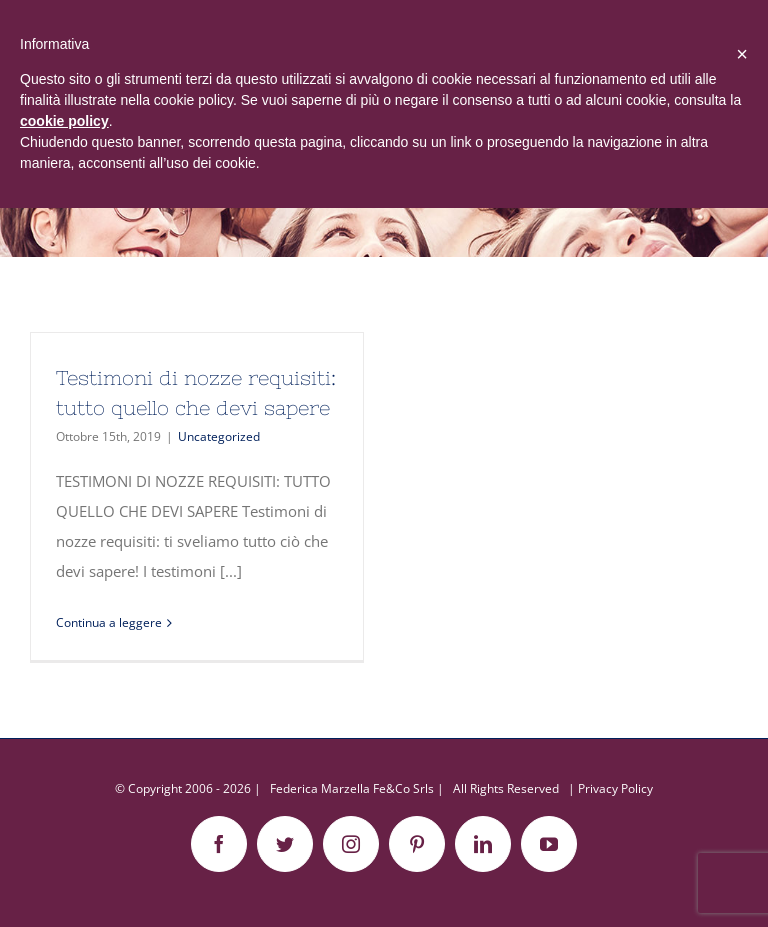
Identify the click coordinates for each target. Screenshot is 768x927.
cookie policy (64, 121)
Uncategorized (219, 436)
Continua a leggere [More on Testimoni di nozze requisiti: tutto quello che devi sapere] (109, 622)
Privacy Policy (615, 788)
